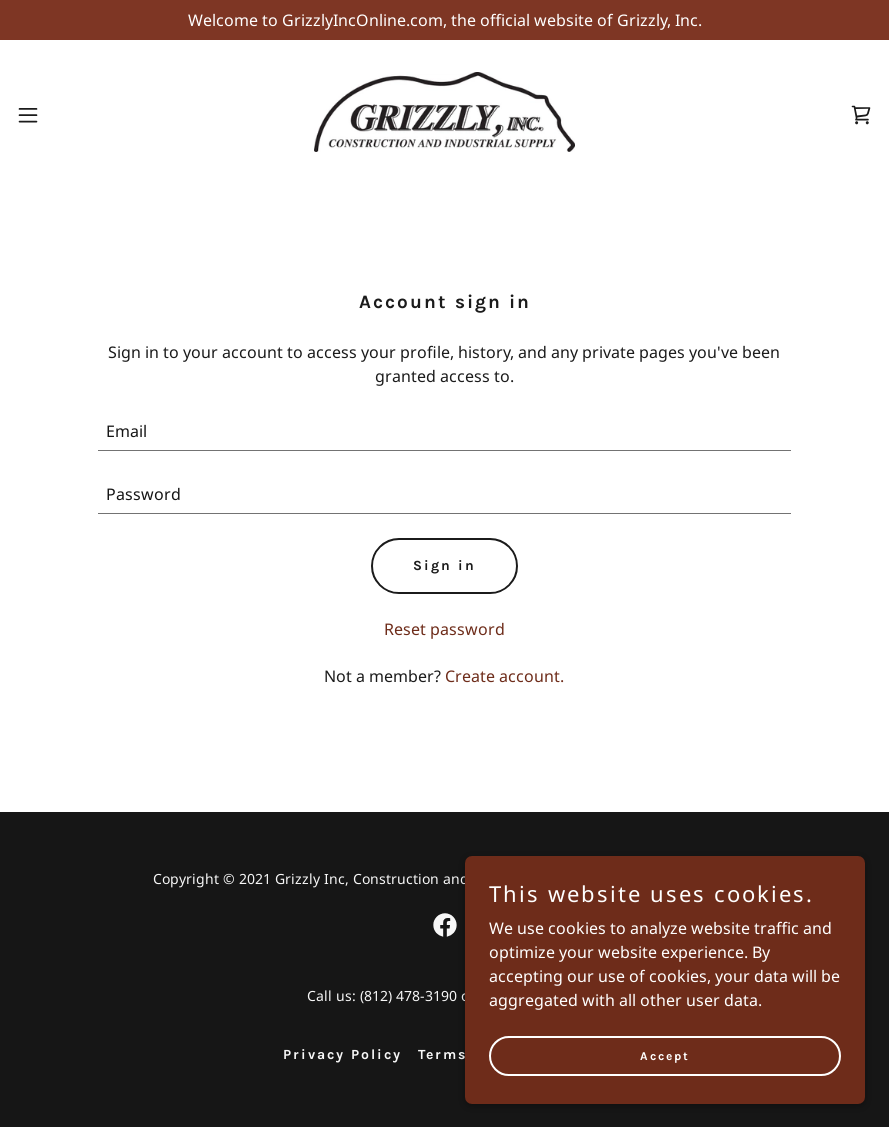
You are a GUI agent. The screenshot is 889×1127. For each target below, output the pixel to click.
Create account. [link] (504, 676)
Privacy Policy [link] (342, 1054)
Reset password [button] (444, 629)
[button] (30, 115)
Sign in (444, 565)
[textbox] (444, 431)
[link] (444, 146)
